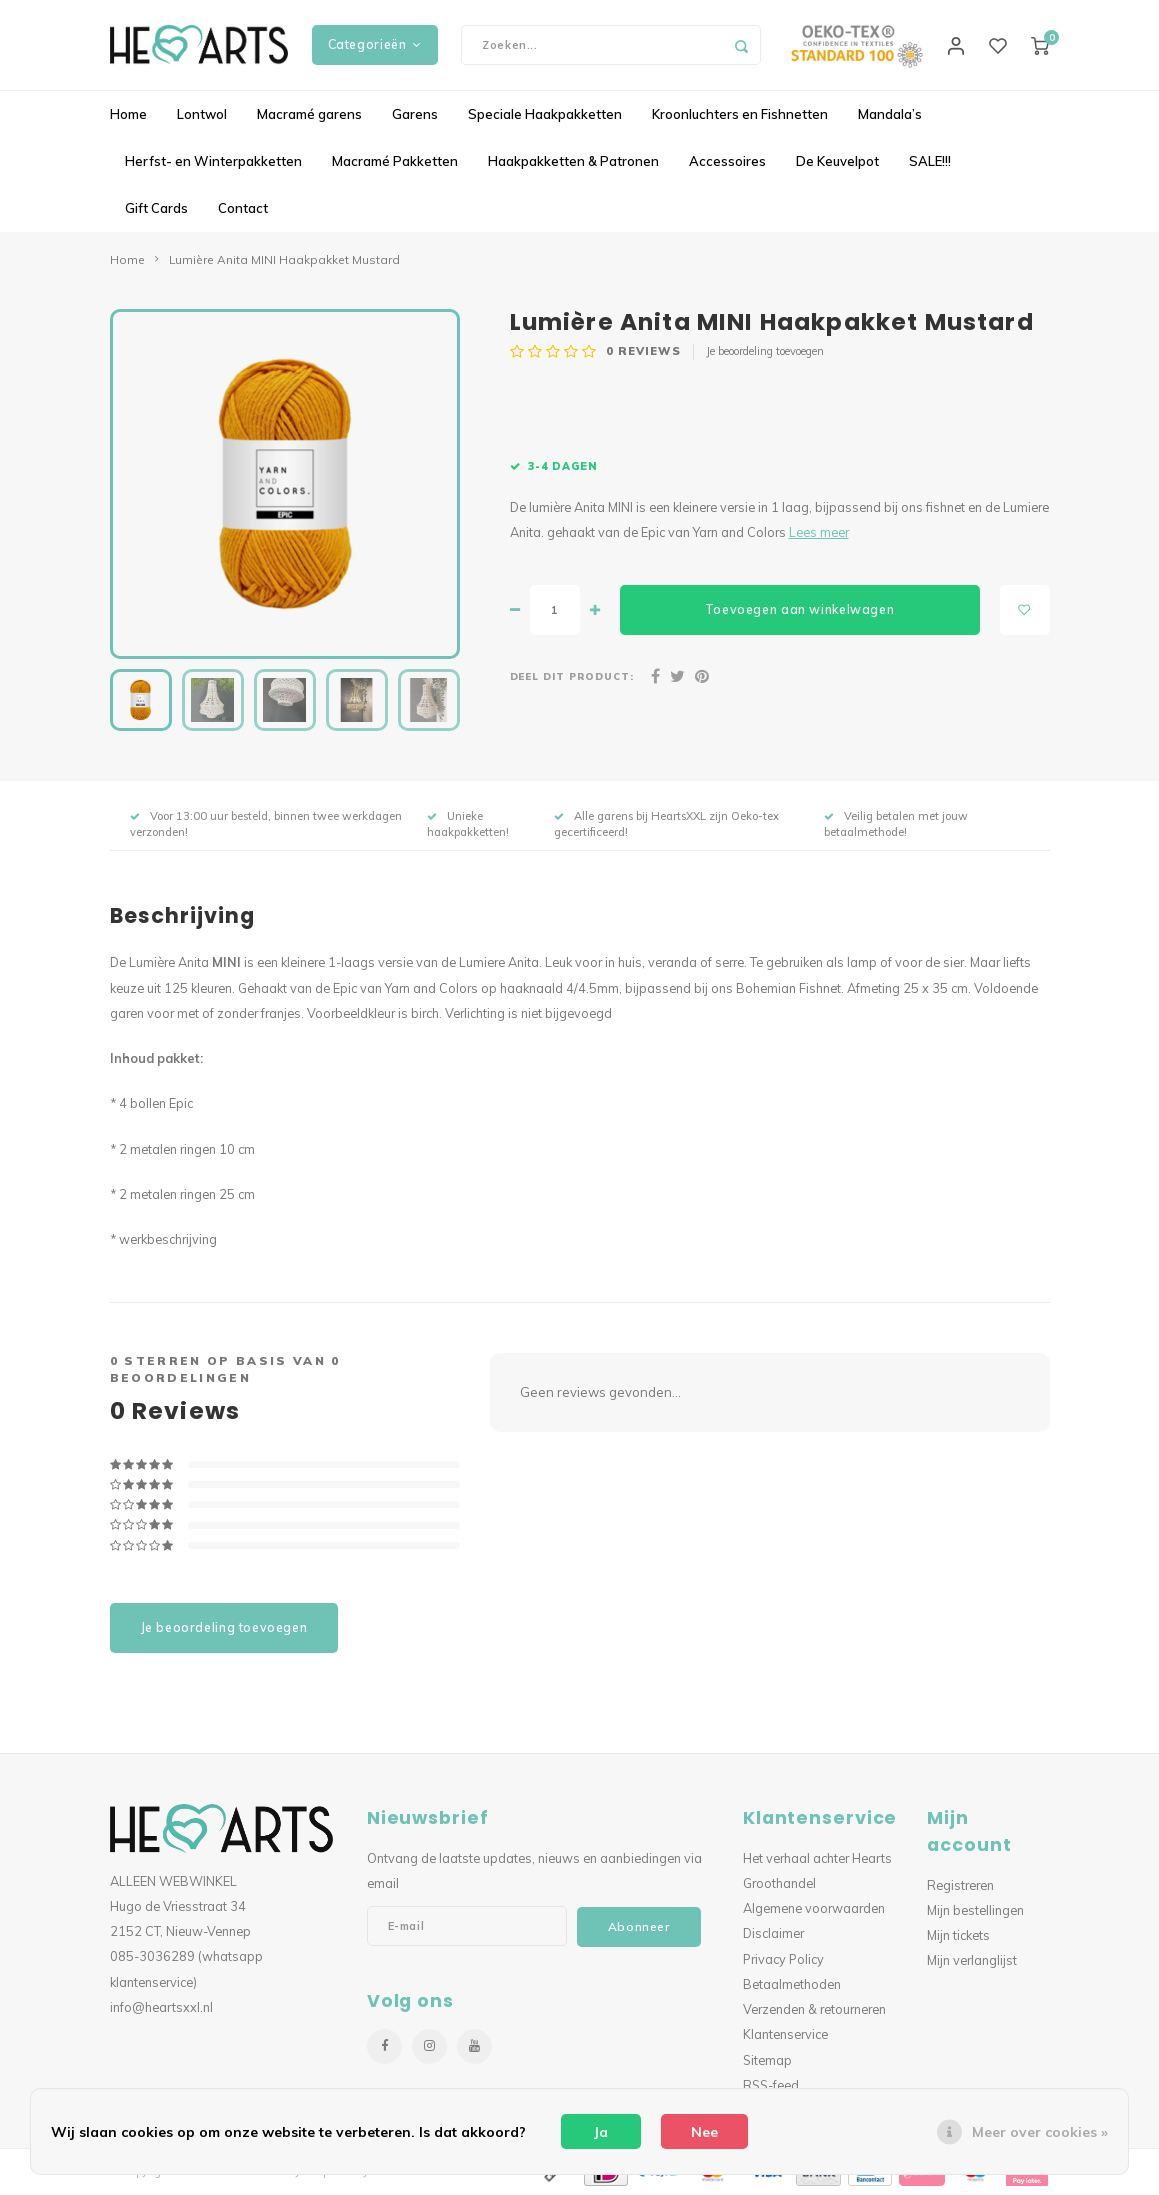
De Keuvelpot (837, 161)
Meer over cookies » (1040, 2132)
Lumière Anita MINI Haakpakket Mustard (284, 259)
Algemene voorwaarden (814, 1908)
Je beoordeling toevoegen (765, 351)
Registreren (960, 1885)
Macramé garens (309, 114)
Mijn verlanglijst (972, 1960)
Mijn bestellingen (975, 1910)
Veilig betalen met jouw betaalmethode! (896, 824)
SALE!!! (930, 161)
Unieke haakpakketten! (468, 824)
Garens (415, 114)
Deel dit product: (572, 676)
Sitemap (767, 2060)
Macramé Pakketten (395, 161)
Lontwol (202, 114)
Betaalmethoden (792, 1984)
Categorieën (375, 44)
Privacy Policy (783, 1959)
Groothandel (779, 1883)
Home (128, 114)
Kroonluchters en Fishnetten (740, 114)
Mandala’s (890, 114)
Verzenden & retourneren (814, 2009)
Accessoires (727, 161)
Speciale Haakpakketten (545, 114)
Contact (243, 208)
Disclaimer (773, 1933)
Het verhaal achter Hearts (817, 1858)
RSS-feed (771, 2085)
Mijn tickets (958, 1935)
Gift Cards (156, 208)
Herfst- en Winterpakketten (213, 161)
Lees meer (819, 532)
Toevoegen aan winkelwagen (799, 609)
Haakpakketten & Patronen (573, 161)
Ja (601, 2132)
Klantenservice (785, 2034)
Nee (704, 2132)
